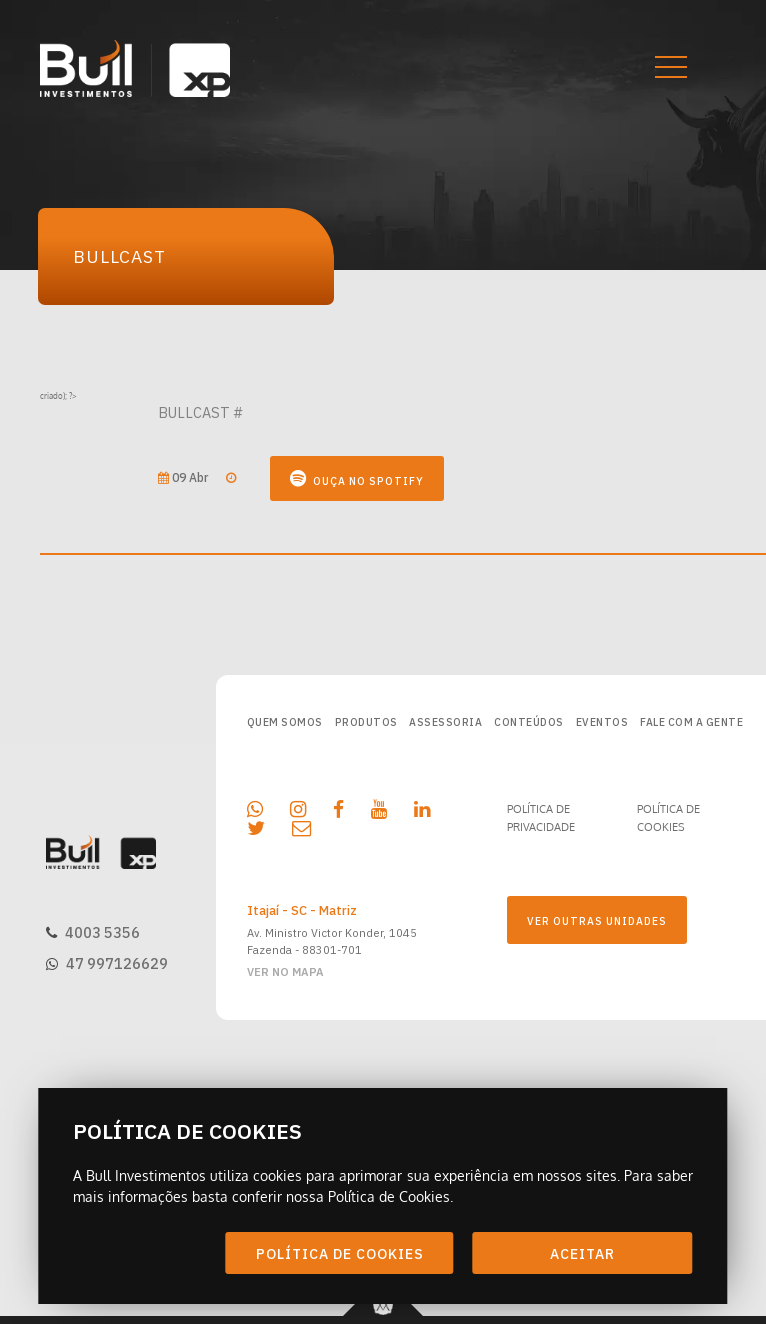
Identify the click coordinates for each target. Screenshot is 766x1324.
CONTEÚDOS (529, 722)
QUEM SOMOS (285, 722)
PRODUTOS (366, 722)
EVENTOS (602, 722)
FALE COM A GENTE (691, 722)
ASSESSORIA (445, 722)
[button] (655, 68)
